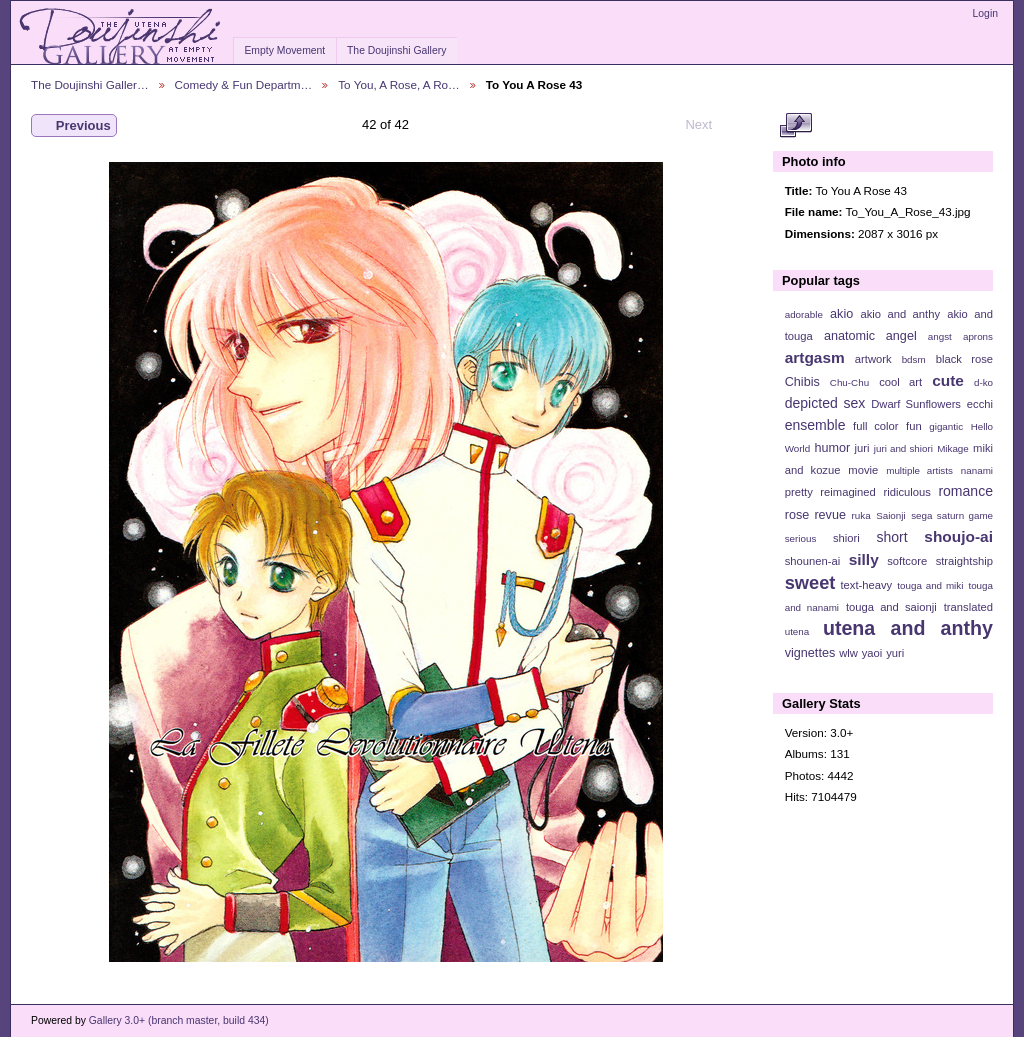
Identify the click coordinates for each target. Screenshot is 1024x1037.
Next (707, 125)
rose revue (815, 515)
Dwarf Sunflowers (916, 404)
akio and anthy (900, 314)
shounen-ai (813, 561)
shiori (846, 538)
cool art (900, 382)
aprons (978, 336)
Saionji (890, 515)
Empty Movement (284, 50)
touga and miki (930, 585)
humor (832, 448)
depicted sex (825, 403)
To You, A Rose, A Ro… (399, 84)
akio (841, 314)
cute (948, 380)
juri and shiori (903, 448)
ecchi (980, 404)
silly (864, 559)
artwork (873, 359)
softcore (907, 561)
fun (914, 426)
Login (985, 13)
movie (863, 470)
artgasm (815, 357)
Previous (74, 126)
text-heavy (866, 585)
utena (797, 631)
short (891, 537)
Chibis (802, 382)
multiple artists (919, 470)
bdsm (914, 359)
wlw (848, 653)
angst (940, 336)
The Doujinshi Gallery (396, 50)
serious (801, 538)
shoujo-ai (958, 536)
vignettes (810, 653)
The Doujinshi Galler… (90, 84)
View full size (795, 126)
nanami (977, 470)
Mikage (953, 448)
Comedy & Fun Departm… (244, 84)
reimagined (848, 492)
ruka (861, 515)
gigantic (946, 426)
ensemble (815, 425)
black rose (964, 359)
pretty (799, 492)
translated (968, 607)
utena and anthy (908, 628)
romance (965, 491)
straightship (964, 561)
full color (875, 426)
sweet (810, 582)
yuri (895, 653)
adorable (804, 314)
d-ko (983, 382)
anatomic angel (870, 336)
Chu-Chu (849, 382)
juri (862, 448)
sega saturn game (952, 515)
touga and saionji (891, 607)
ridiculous (906, 492)
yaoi (872, 653)
